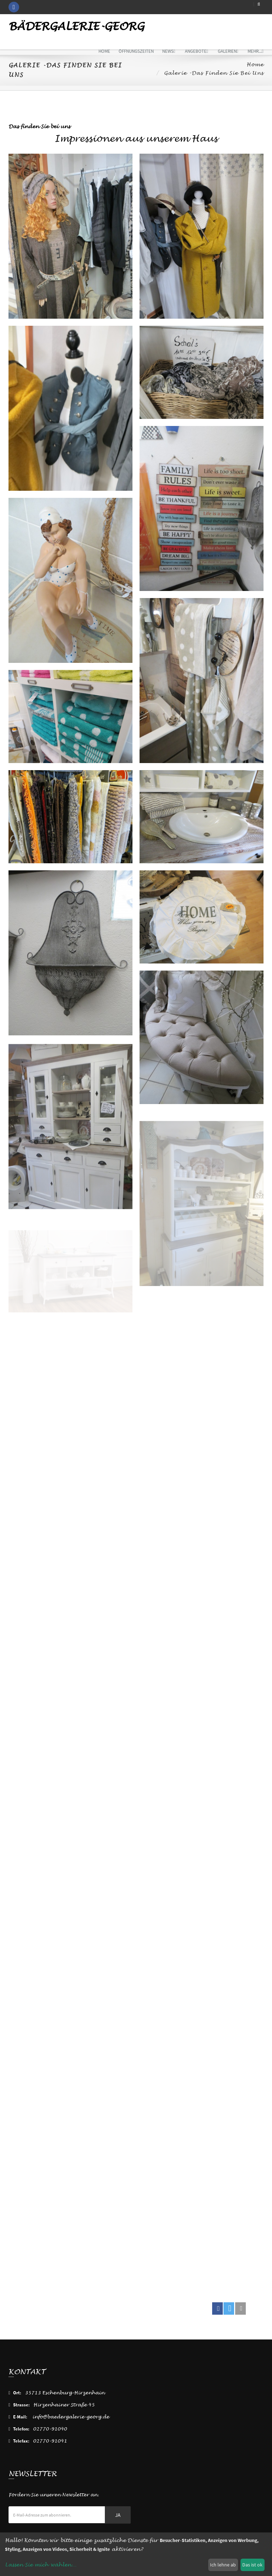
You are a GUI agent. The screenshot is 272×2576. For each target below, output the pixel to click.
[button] (217, 2308)
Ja (117, 2515)
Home (104, 51)
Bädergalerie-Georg (76, 26)
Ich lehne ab (223, 2564)
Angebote (196, 51)
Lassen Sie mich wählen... (40, 2564)
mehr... (256, 51)
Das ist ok (252, 2564)
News (168, 51)
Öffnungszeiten (136, 51)
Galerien (228, 51)
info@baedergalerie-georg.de (70, 2417)
